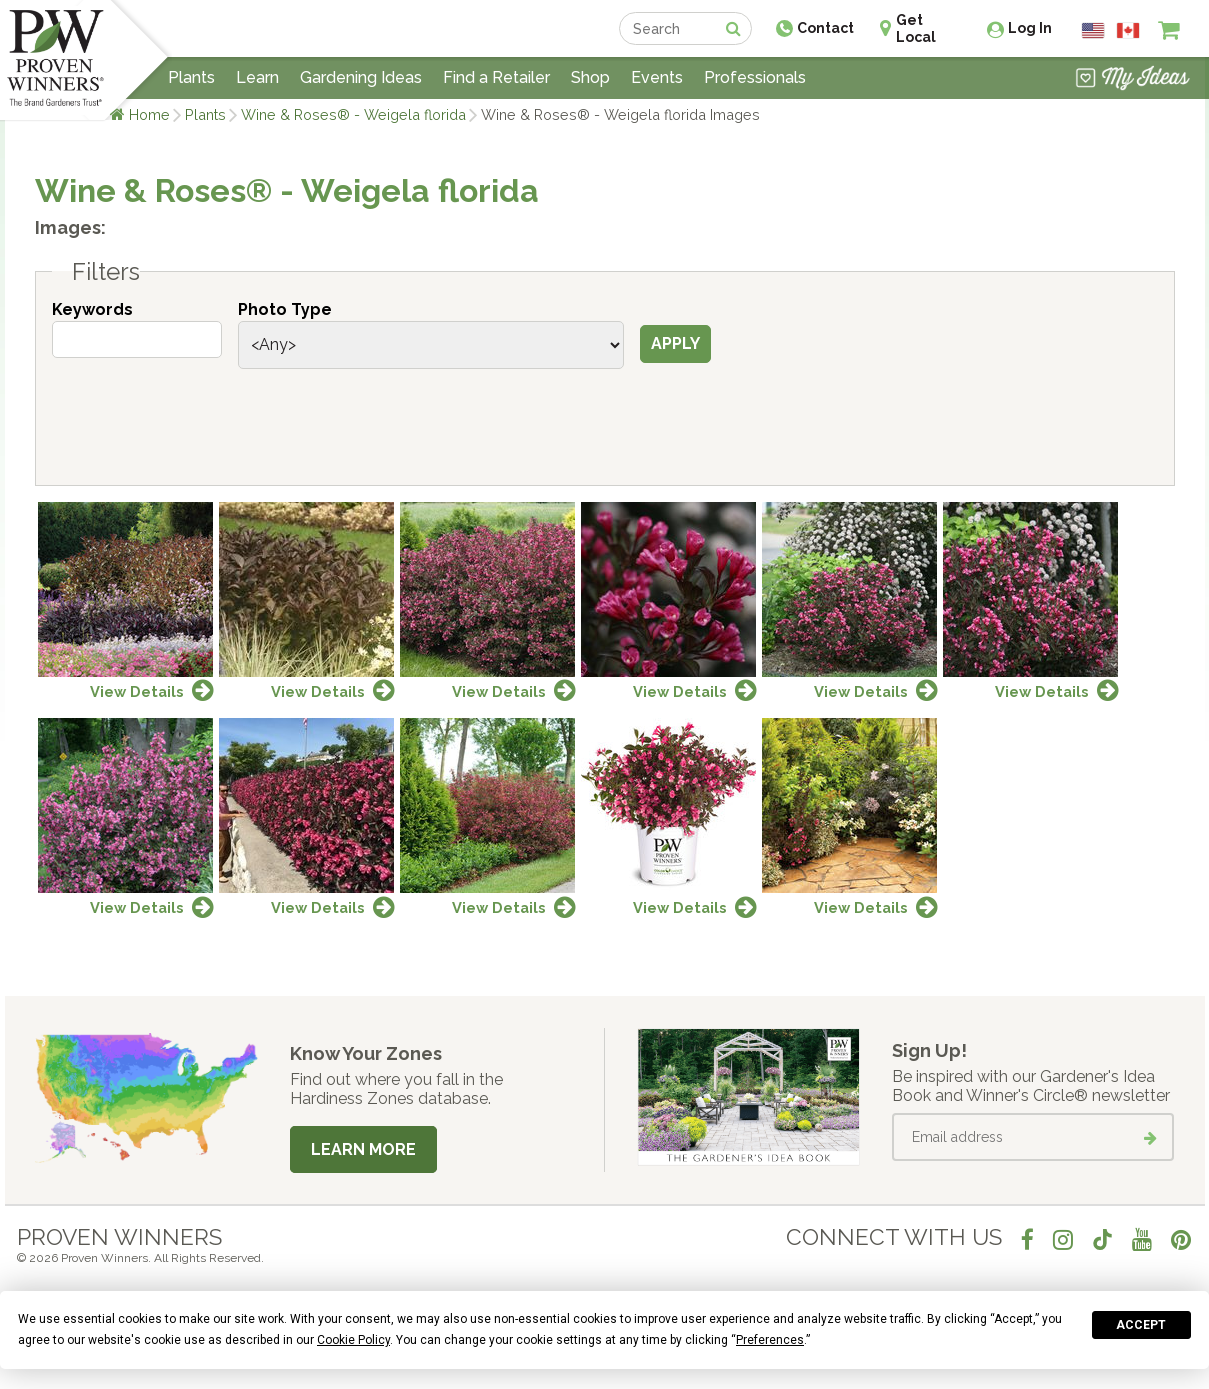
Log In (1030, 28)
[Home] (55, 60)
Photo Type (285, 309)
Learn (257, 77)
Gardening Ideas (361, 77)
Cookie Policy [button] (353, 1340)
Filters (106, 272)
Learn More (363, 1149)
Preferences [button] (770, 1340)
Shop (590, 77)
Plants (205, 114)
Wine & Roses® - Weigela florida (353, 114)
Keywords (92, 309)
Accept (1141, 1325)
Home (149, 114)
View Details (137, 691)
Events (657, 77)
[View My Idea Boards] (1132, 80)
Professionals (755, 77)
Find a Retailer (496, 77)
